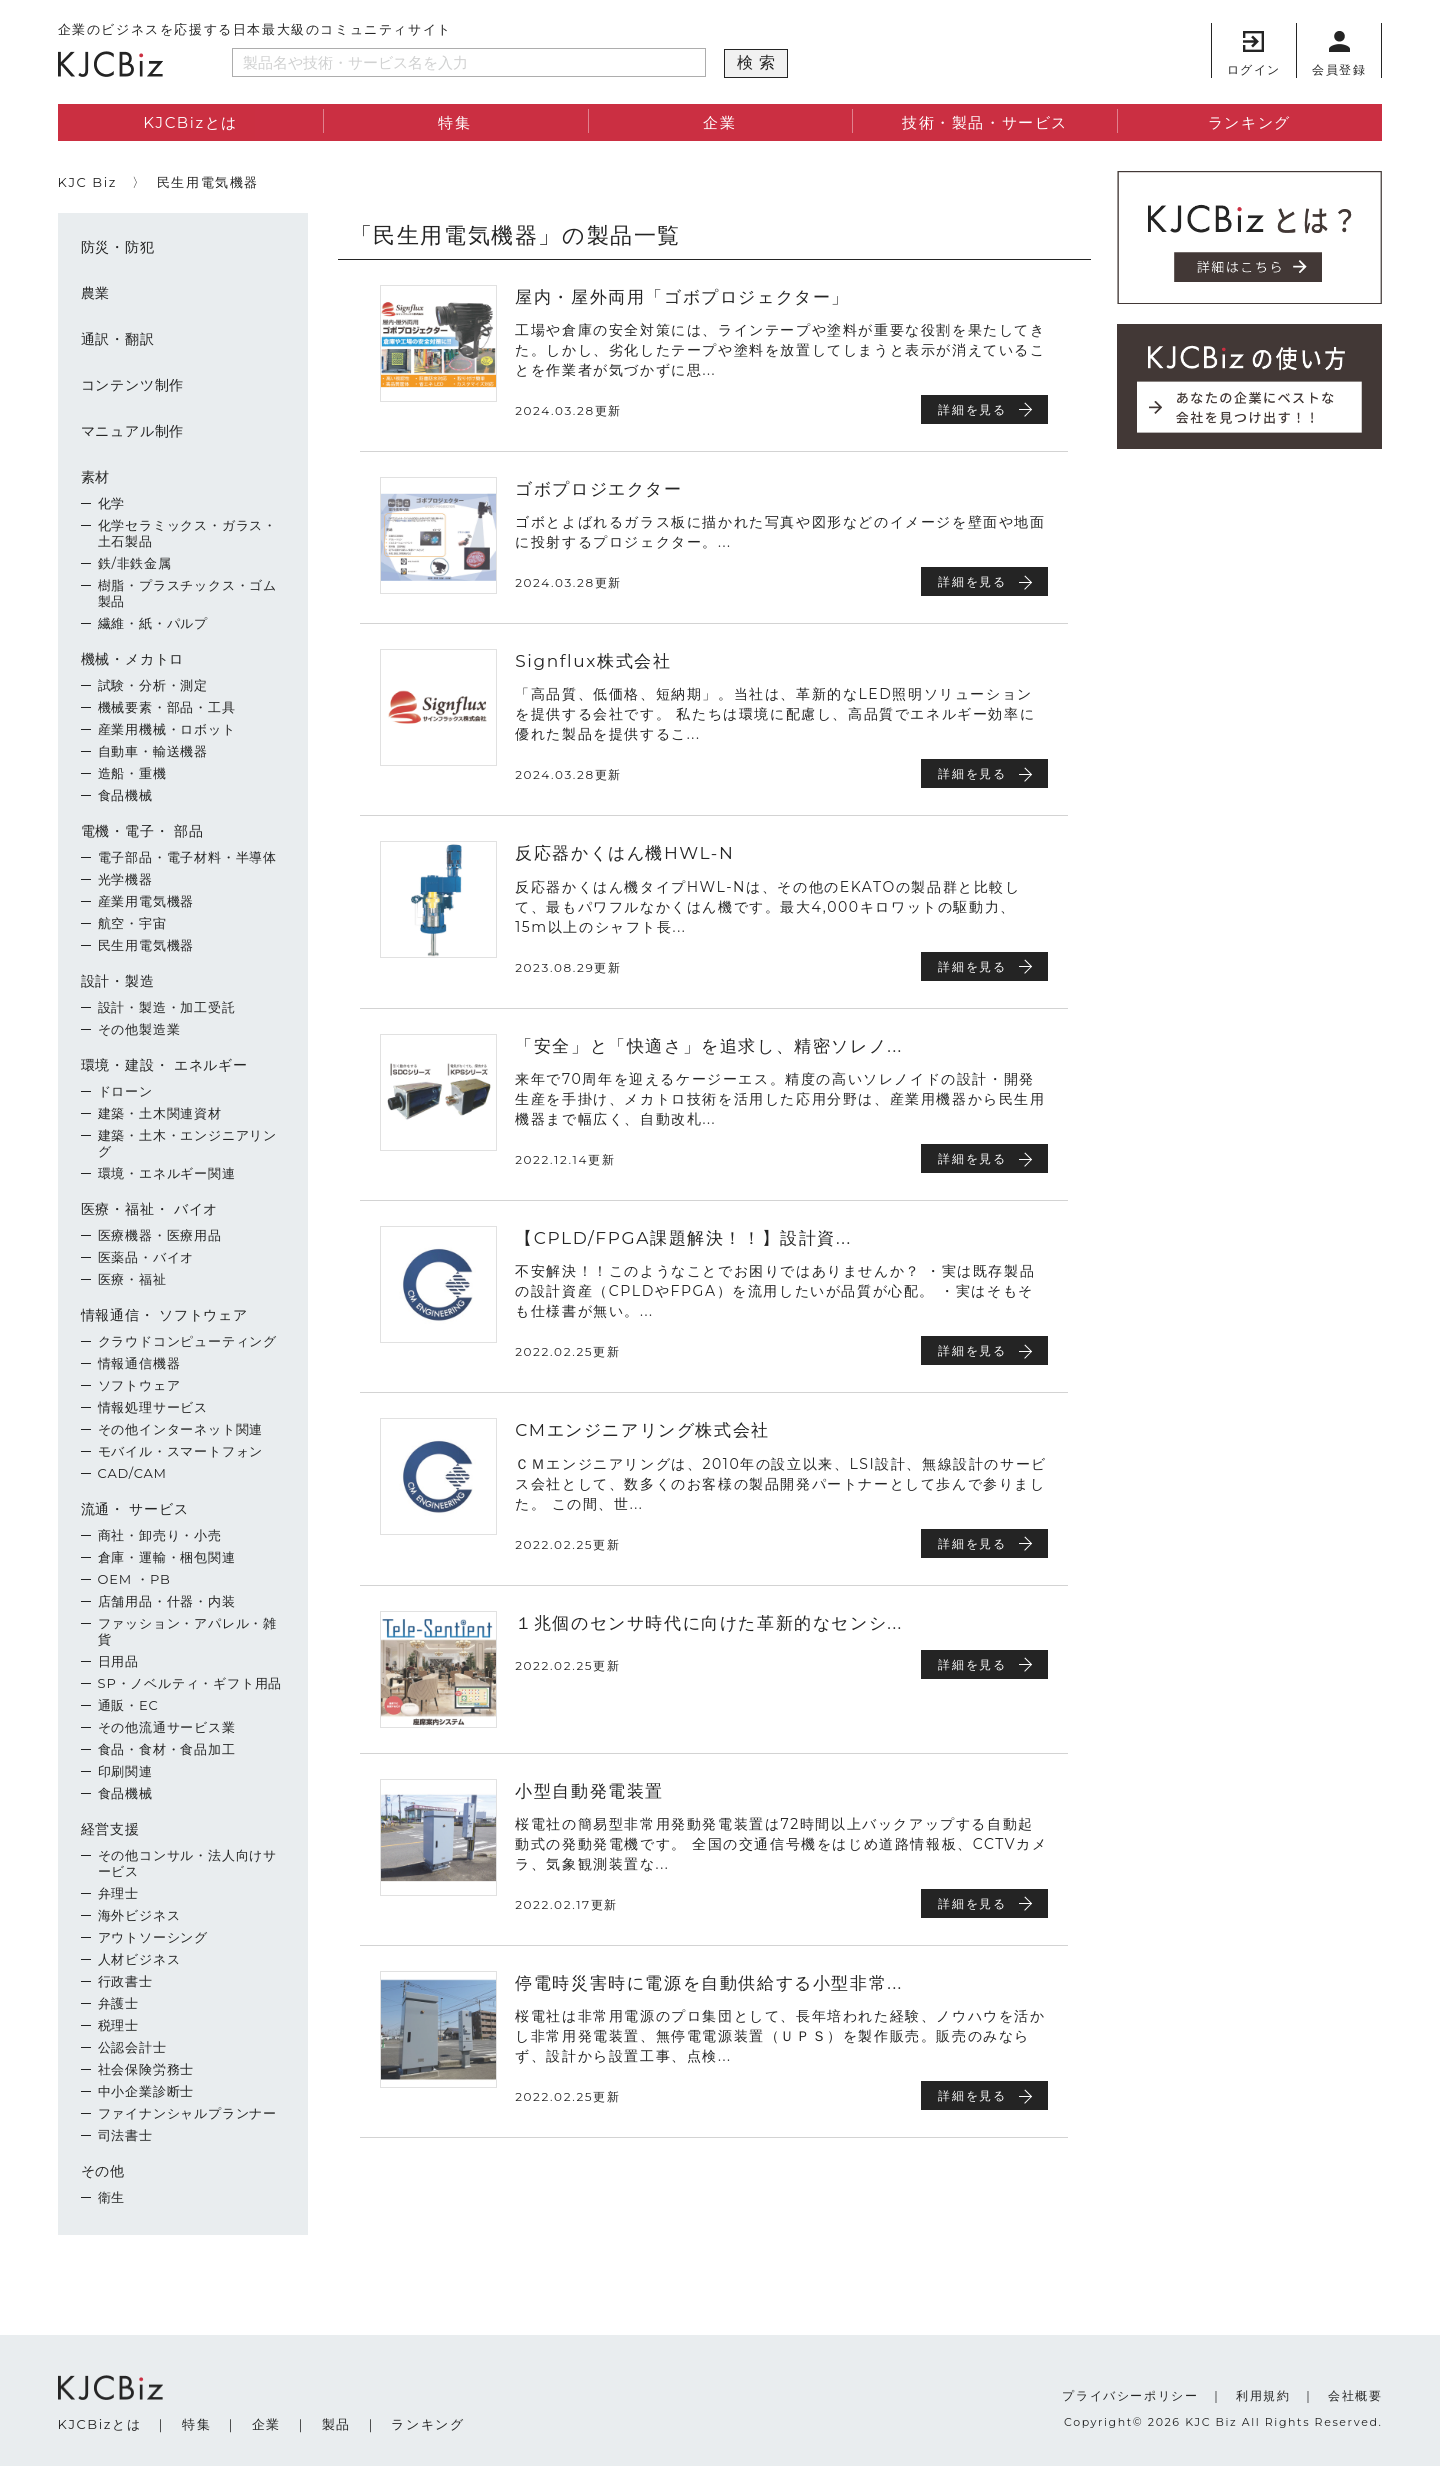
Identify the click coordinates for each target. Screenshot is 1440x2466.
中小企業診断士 (146, 2091)
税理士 (118, 2025)
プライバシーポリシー (1130, 2395)
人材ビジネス (139, 1959)
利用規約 (1263, 2395)
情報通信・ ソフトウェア (164, 1315)
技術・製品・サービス (985, 122)
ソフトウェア (139, 1385)
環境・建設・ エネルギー (164, 1065)
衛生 (112, 2197)
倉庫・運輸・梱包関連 (167, 1557)
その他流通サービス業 (167, 1727)
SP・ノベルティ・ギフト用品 (190, 1683)
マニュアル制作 (133, 431)
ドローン (125, 1091)
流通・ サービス (135, 1509)
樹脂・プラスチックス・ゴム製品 (187, 593)
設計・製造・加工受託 (167, 1007)
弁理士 (118, 1893)
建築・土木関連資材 (160, 1113)
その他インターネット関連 (181, 1429)
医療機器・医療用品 (160, 1235)
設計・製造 (118, 981)
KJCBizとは (190, 122)
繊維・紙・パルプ (153, 623)
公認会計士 (132, 2047)
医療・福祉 (132, 1279)
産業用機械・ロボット (167, 729)
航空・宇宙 (132, 923)
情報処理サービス (153, 1407)
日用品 (118, 1661)
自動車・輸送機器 (153, 751)
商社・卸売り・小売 (160, 1535)
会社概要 (1355, 2395)
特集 (454, 122)
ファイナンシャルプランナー (187, 2113)
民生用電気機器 (146, 945)
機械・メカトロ (133, 659)
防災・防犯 (118, 247)
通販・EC (128, 1705)
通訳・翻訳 (118, 339)
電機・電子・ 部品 (142, 831)
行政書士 (125, 1981)
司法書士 (125, 2135)
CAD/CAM (132, 1473)
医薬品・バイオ (146, 1257)
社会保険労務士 (146, 2069)
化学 (112, 503)
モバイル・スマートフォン (181, 1451)
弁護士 (118, 2003)
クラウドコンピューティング (187, 1341)
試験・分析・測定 (153, 685)
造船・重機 (132, 773)
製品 (336, 2424)
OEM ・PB (134, 1579)
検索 (759, 62)
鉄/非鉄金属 (135, 563)
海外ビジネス (139, 1915)
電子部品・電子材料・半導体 (187, 857)
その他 (103, 2171)
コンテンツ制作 (133, 385)
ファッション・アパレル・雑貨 (187, 1631)
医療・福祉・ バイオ (150, 1209)
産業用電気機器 (146, 901)
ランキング (1249, 122)
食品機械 (125, 795)
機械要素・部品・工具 (167, 707)
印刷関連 (125, 1771)
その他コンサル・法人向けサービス (187, 1863)
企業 (719, 122)
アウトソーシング (153, 1937)
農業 (96, 293)
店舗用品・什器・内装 (167, 1601)
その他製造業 (139, 1029)
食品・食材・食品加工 (167, 1749)
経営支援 (110, 1829)
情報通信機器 (139, 1363)
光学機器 (125, 879)
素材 (96, 477)
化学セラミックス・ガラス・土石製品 (187, 533)
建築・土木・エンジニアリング (187, 1143)
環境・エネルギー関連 (167, 1173)
